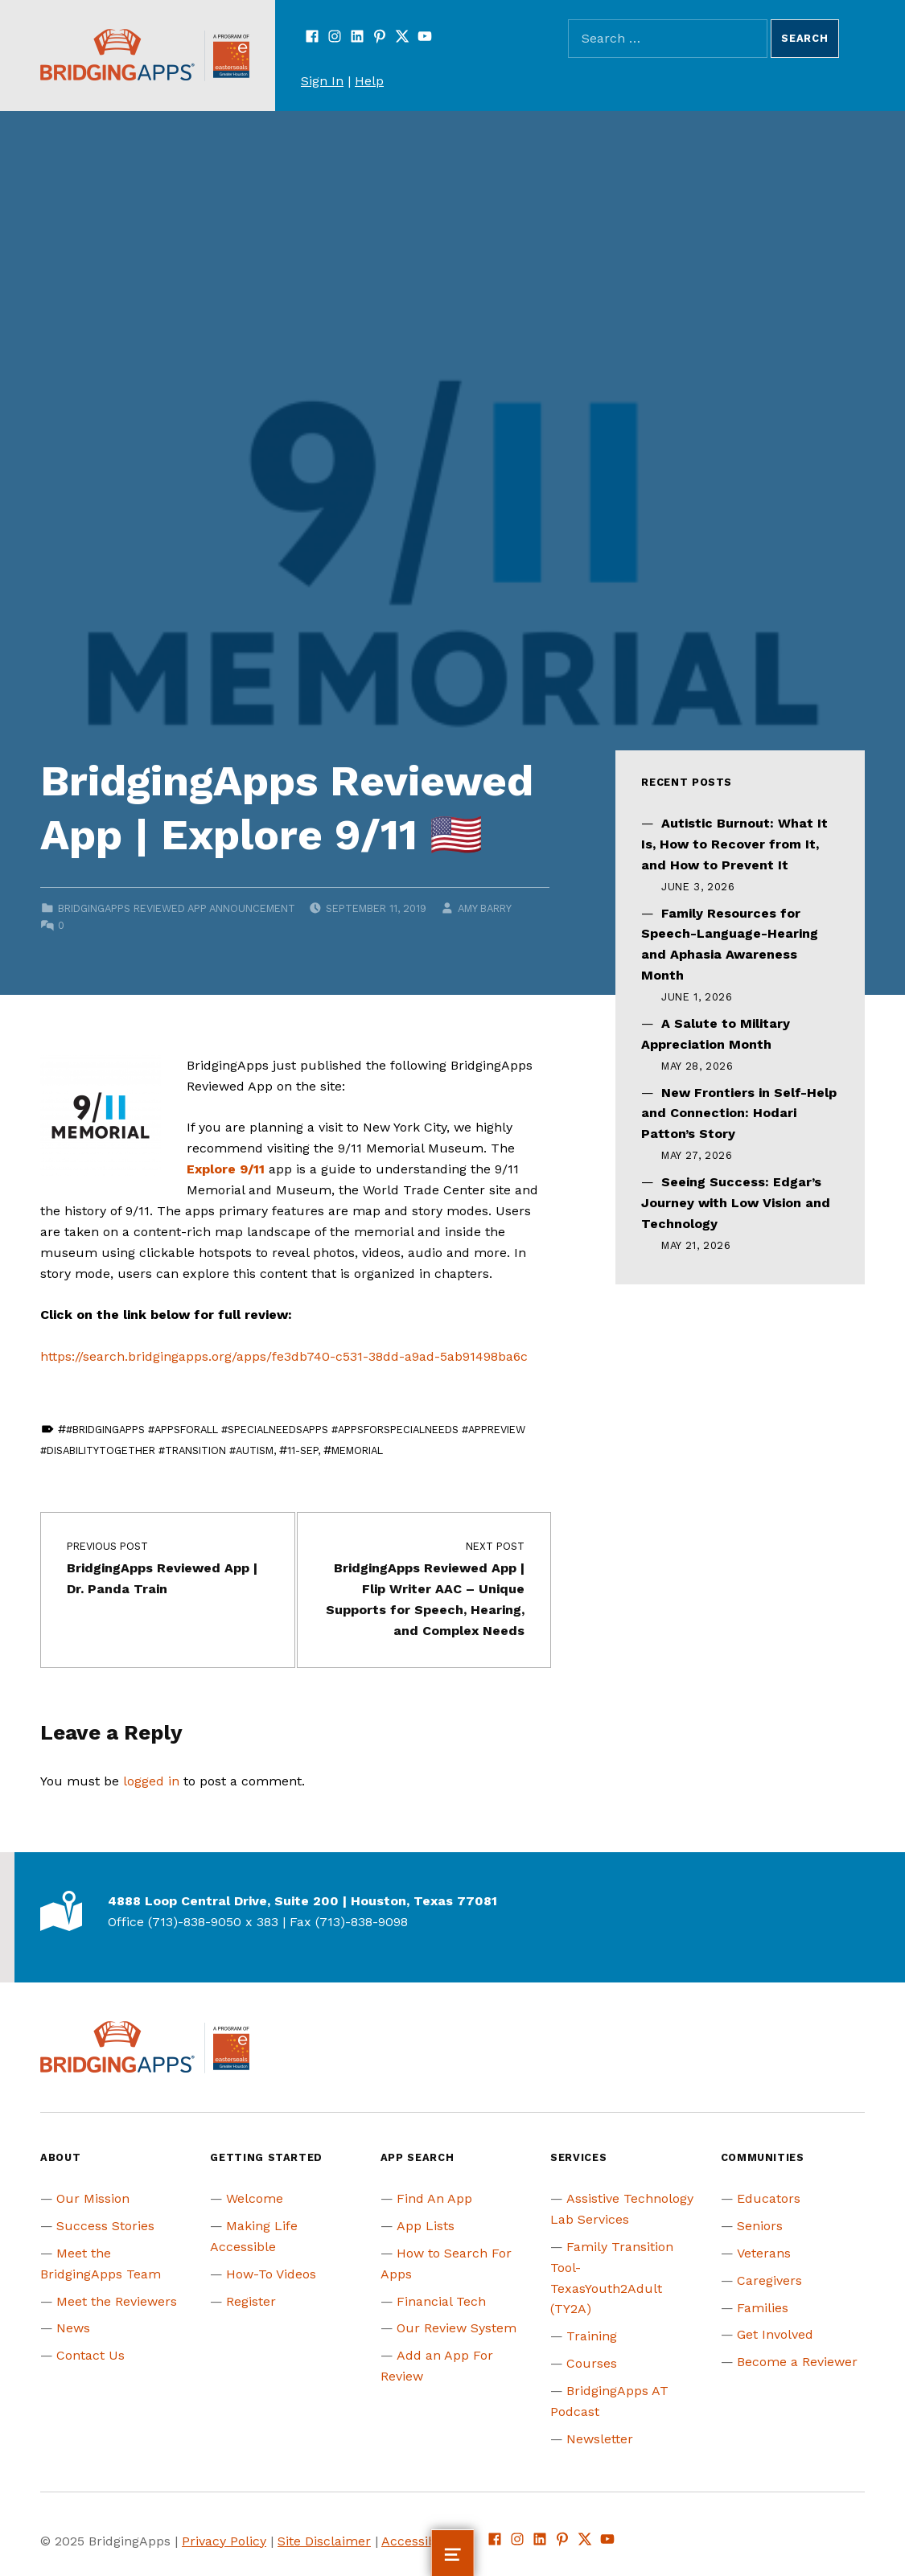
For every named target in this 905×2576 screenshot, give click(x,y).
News (73, 2328)
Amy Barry (484, 908)
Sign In (322, 80)
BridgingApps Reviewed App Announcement (176, 908)
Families (762, 2307)
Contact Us (90, 2355)
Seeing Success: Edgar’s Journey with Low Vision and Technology (735, 1202)
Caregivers (769, 2280)
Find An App (434, 2198)
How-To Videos (271, 2274)
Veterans (764, 2253)
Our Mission (93, 2198)
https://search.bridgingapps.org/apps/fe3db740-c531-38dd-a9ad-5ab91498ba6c (284, 1356)
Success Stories (105, 2225)
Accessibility (419, 2541)
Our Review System (456, 2328)
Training (591, 2336)
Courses (591, 2363)
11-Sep (302, 1450)
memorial (357, 1450)
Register (251, 2301)
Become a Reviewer (797, 2361)
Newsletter (599, 2439)
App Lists (426, 2225)
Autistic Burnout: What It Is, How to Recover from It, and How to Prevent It (734, 844)
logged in (151, 1781)
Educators (768, 2198)
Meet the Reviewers (116, 2301)
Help (369, 80)
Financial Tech (441, 2301)
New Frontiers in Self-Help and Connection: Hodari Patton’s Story (739, 1113)
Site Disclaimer (324, 2541)
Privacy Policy (224, 2541)
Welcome (254, 2198)
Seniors (760, 2225)
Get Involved (775, 2334)
